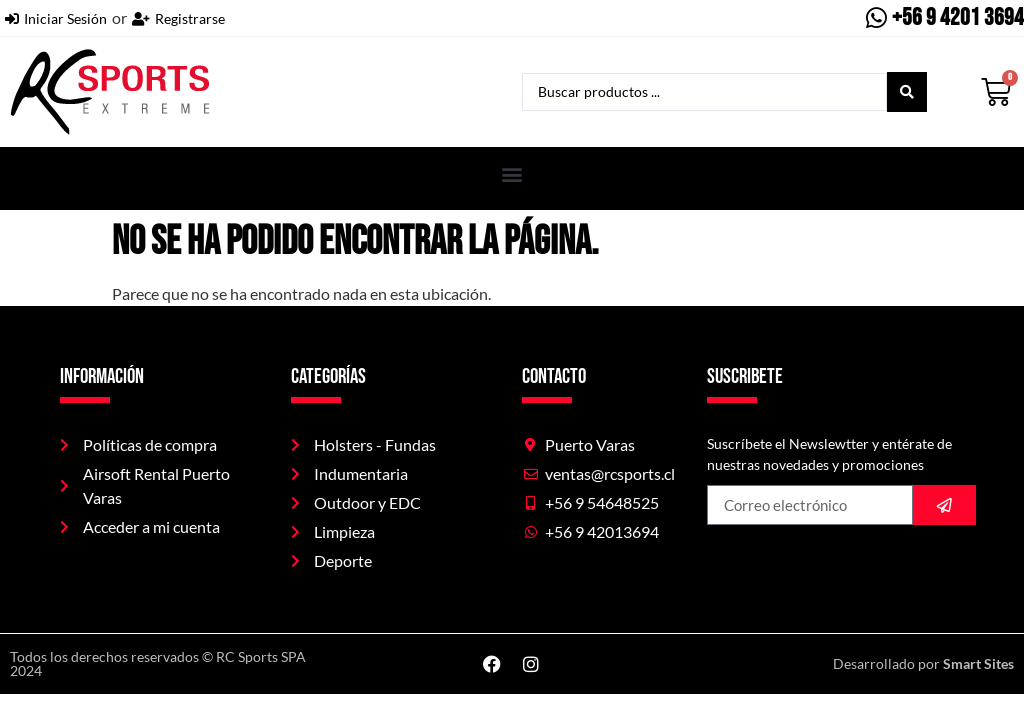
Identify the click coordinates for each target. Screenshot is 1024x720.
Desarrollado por (923, 663)
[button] (512, 173)
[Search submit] (907, 92)
